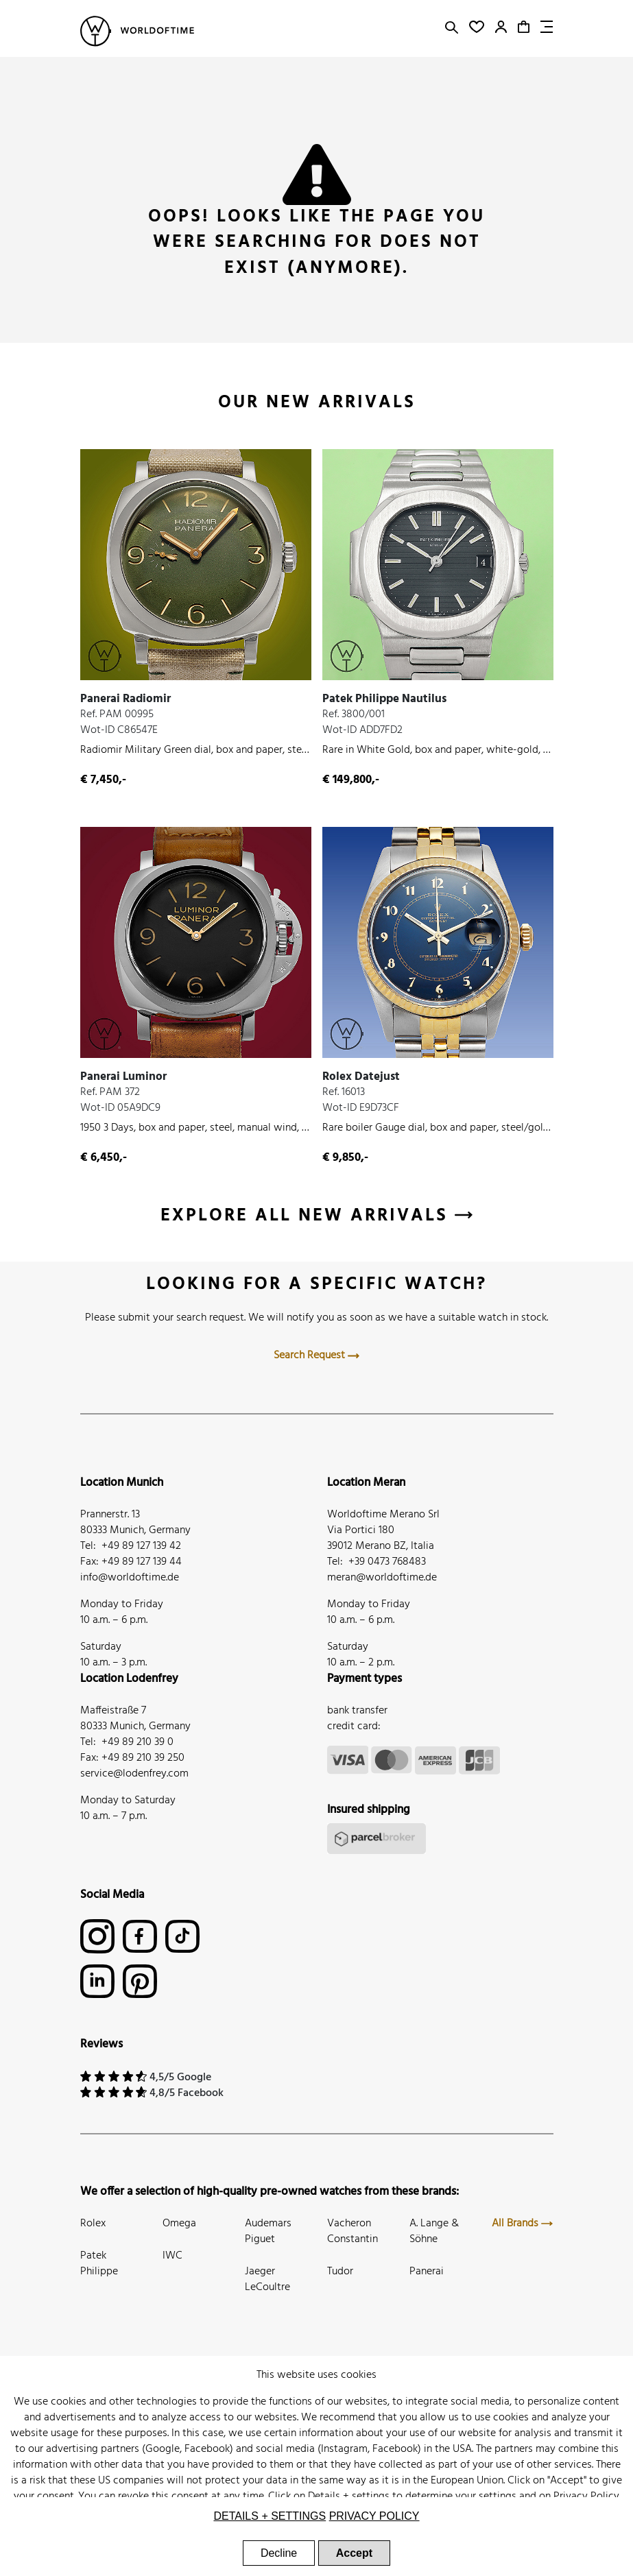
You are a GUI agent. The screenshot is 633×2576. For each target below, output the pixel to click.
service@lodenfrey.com (134, 1774)
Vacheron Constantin (352, 2231)
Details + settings (349, 2496)
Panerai (426, 2271)
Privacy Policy (586, 2496)
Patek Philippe (99, 2263)
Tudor (340, 2271)
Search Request (316, 1355)
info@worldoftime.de (129, 1578)
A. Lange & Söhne (434, 2231)
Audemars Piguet (268, 2231)
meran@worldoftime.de (382, 1578)
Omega (179, 2223)
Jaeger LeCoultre (267, 2279)
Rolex (93, 2223)
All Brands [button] (522, 2223)
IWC (172, 2256)
